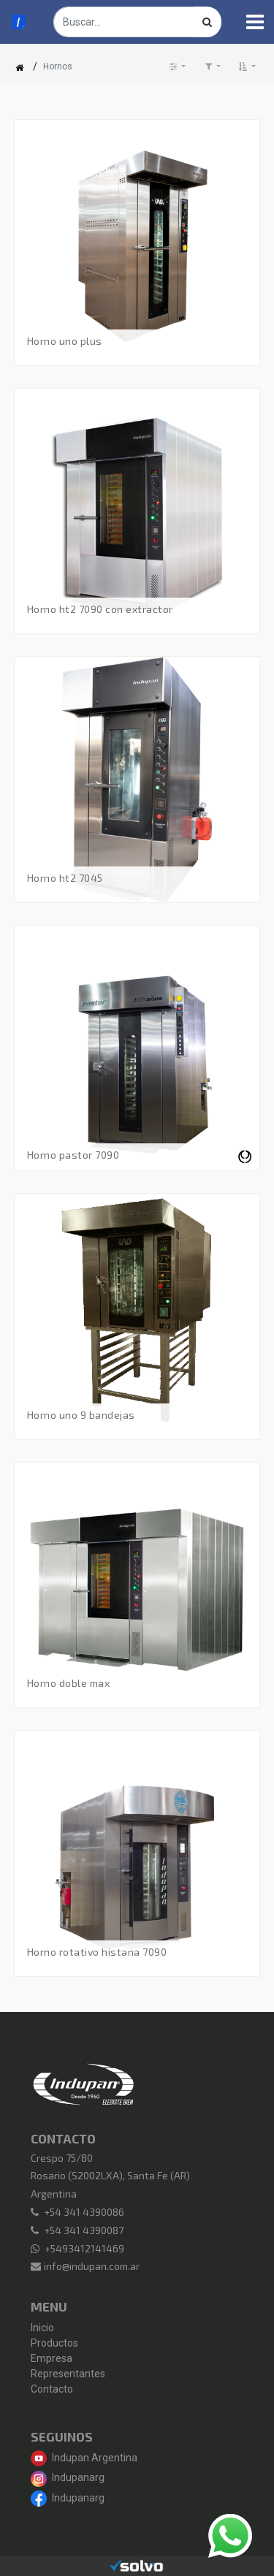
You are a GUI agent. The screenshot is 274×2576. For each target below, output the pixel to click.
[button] (247, 66)
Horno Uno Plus (64, 341)
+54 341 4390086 (84, 2212)
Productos (54, 2343)
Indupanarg (67, 2477)
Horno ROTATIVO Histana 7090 (97, 1952)
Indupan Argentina (84, 2457)
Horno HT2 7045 (65, 878)
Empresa (51, 2358)
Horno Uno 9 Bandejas (81, 1415)
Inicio (42, 2327)
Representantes (68, 2373)
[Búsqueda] (207, 22)
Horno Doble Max (68, 1683)
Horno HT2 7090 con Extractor (100, 609)
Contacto (52, 2389)
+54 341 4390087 (83, 2230)
